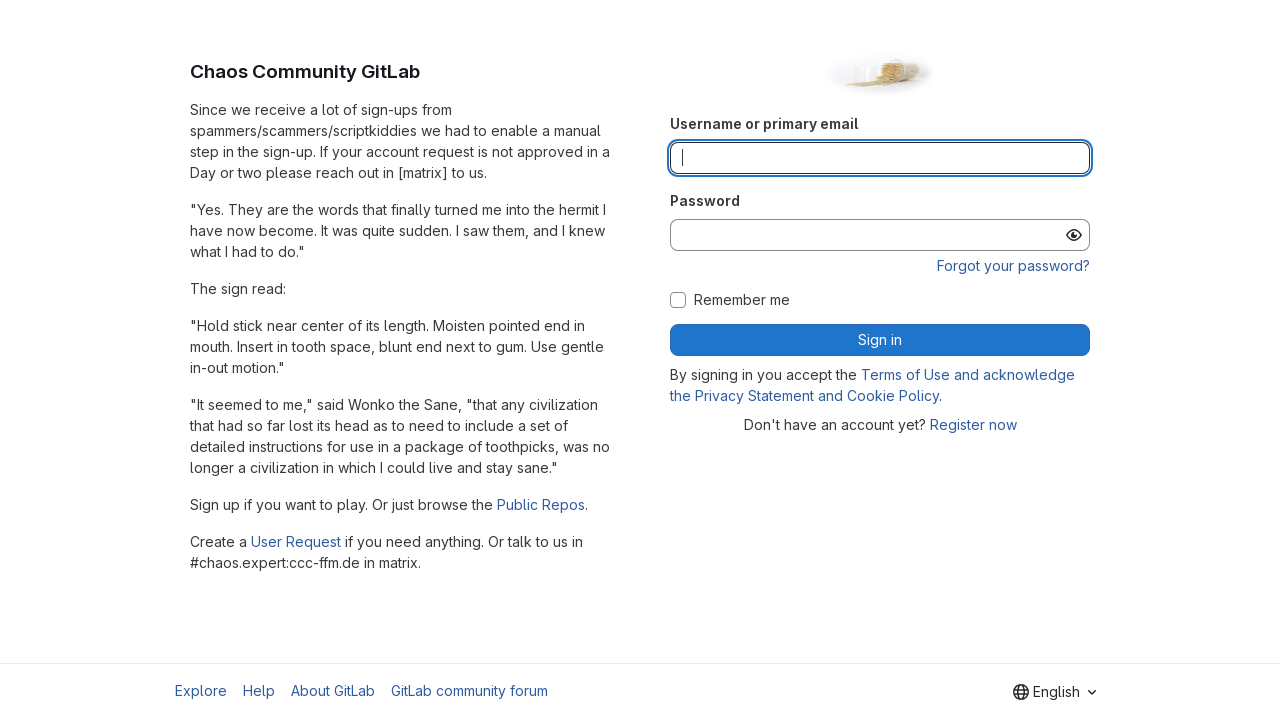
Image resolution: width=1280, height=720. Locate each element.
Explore (201, 690)
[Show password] (1074, 235)
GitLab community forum (469, 690)
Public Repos (541, 504)
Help (259, 690)
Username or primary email (764, 123)
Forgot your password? (1013, 265)
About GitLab (333, 690)
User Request (296, 541)
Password (705, 200)
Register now (973, 424)
